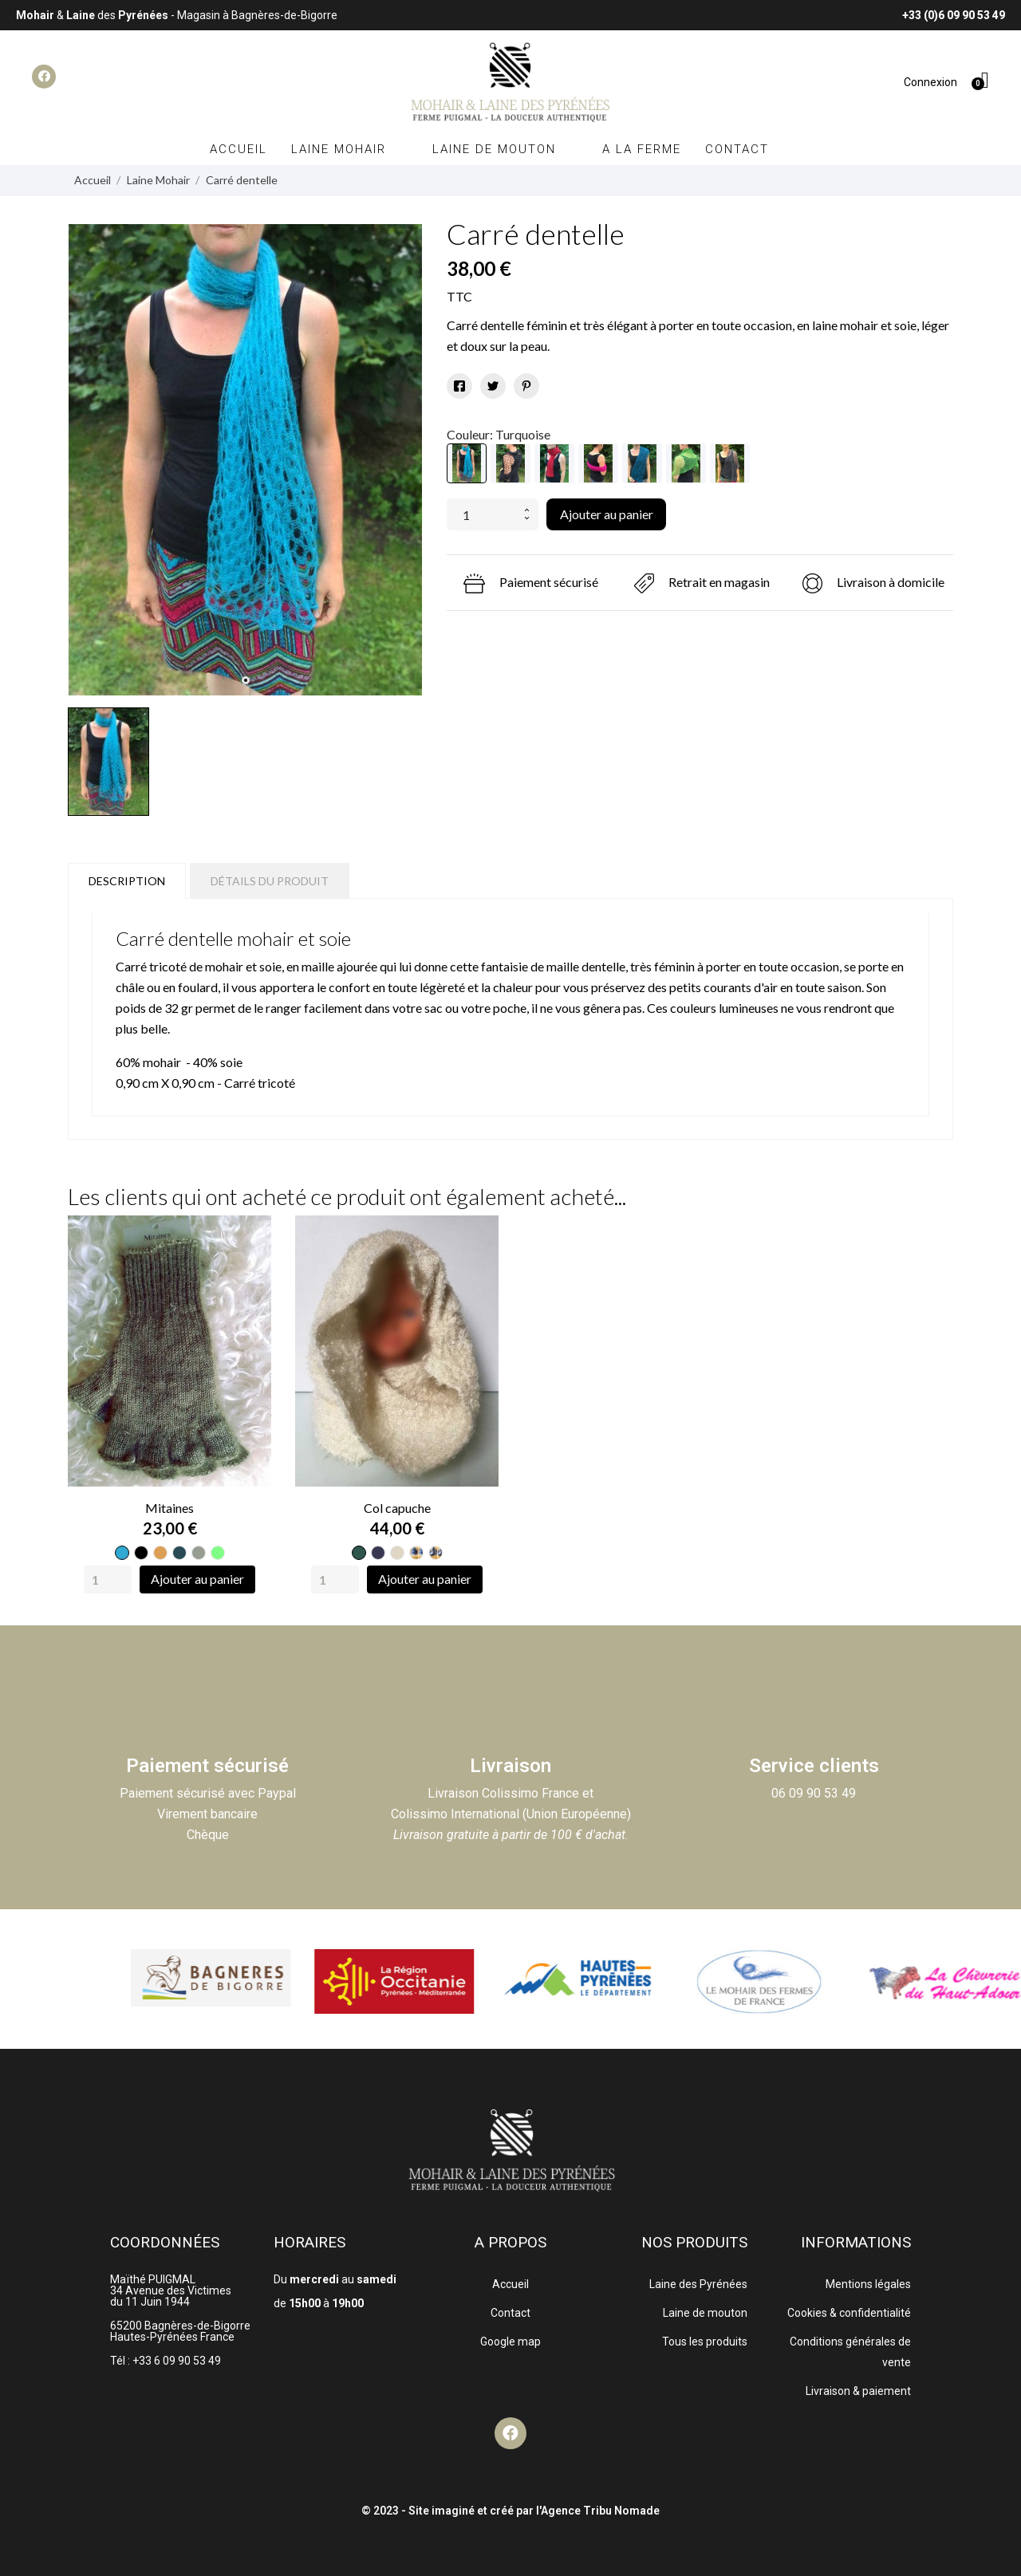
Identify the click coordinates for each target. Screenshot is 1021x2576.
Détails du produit (270, 881)
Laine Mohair (349, 149)
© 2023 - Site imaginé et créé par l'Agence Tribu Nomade (510, 2510)
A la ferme (641, 149)
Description (127, 881)
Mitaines (169, 1507)
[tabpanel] (245, 459)
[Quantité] (482, 514)
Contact (737, 149)
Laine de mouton (505, 149)
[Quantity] (108, 1579)
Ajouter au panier (606, 514)
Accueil (238, 149)
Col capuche (397, 1507)
